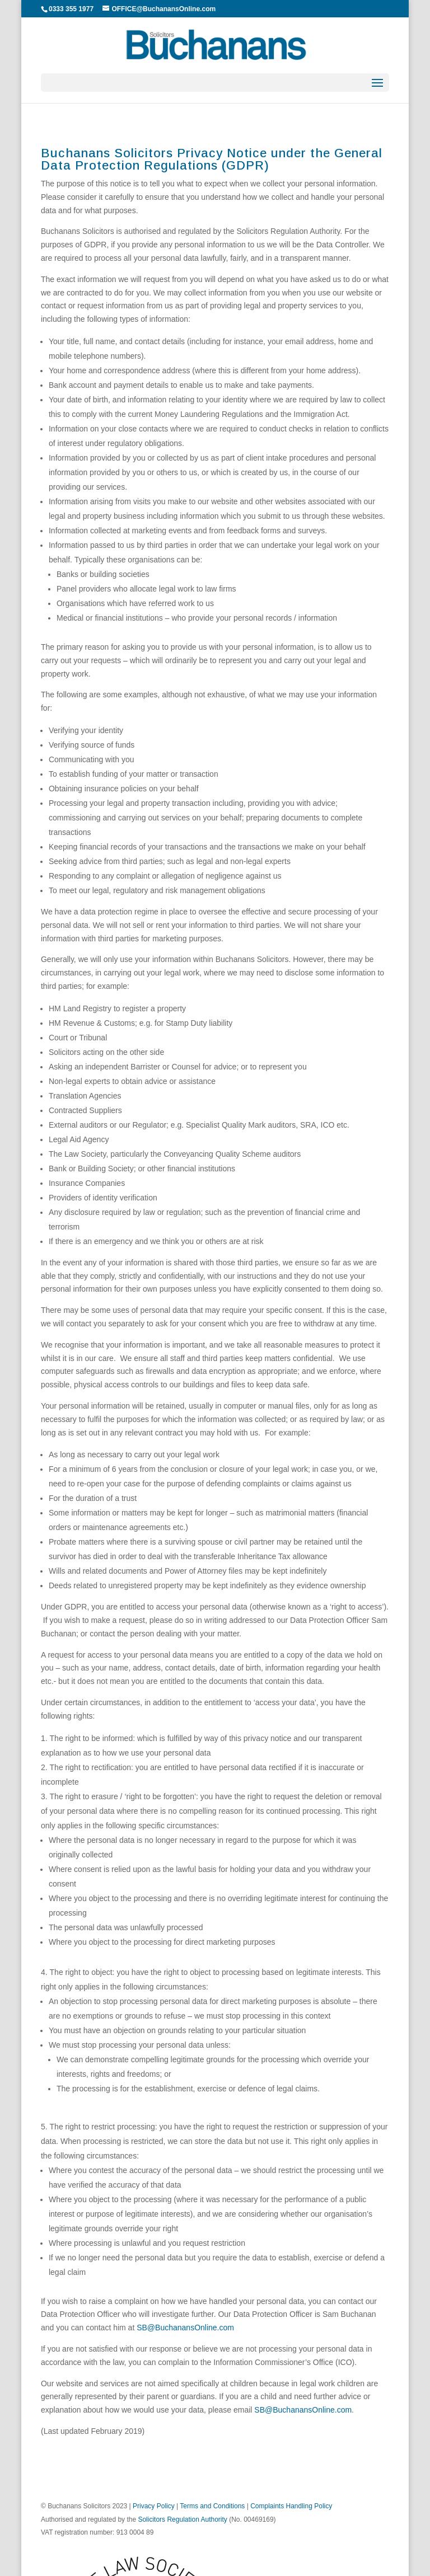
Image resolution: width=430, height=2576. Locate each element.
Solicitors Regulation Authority (182, 2519)
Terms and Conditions (212, 2506)
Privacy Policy (154, 2506)
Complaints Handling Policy (291, 2506)
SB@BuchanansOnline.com (185, 2327)
